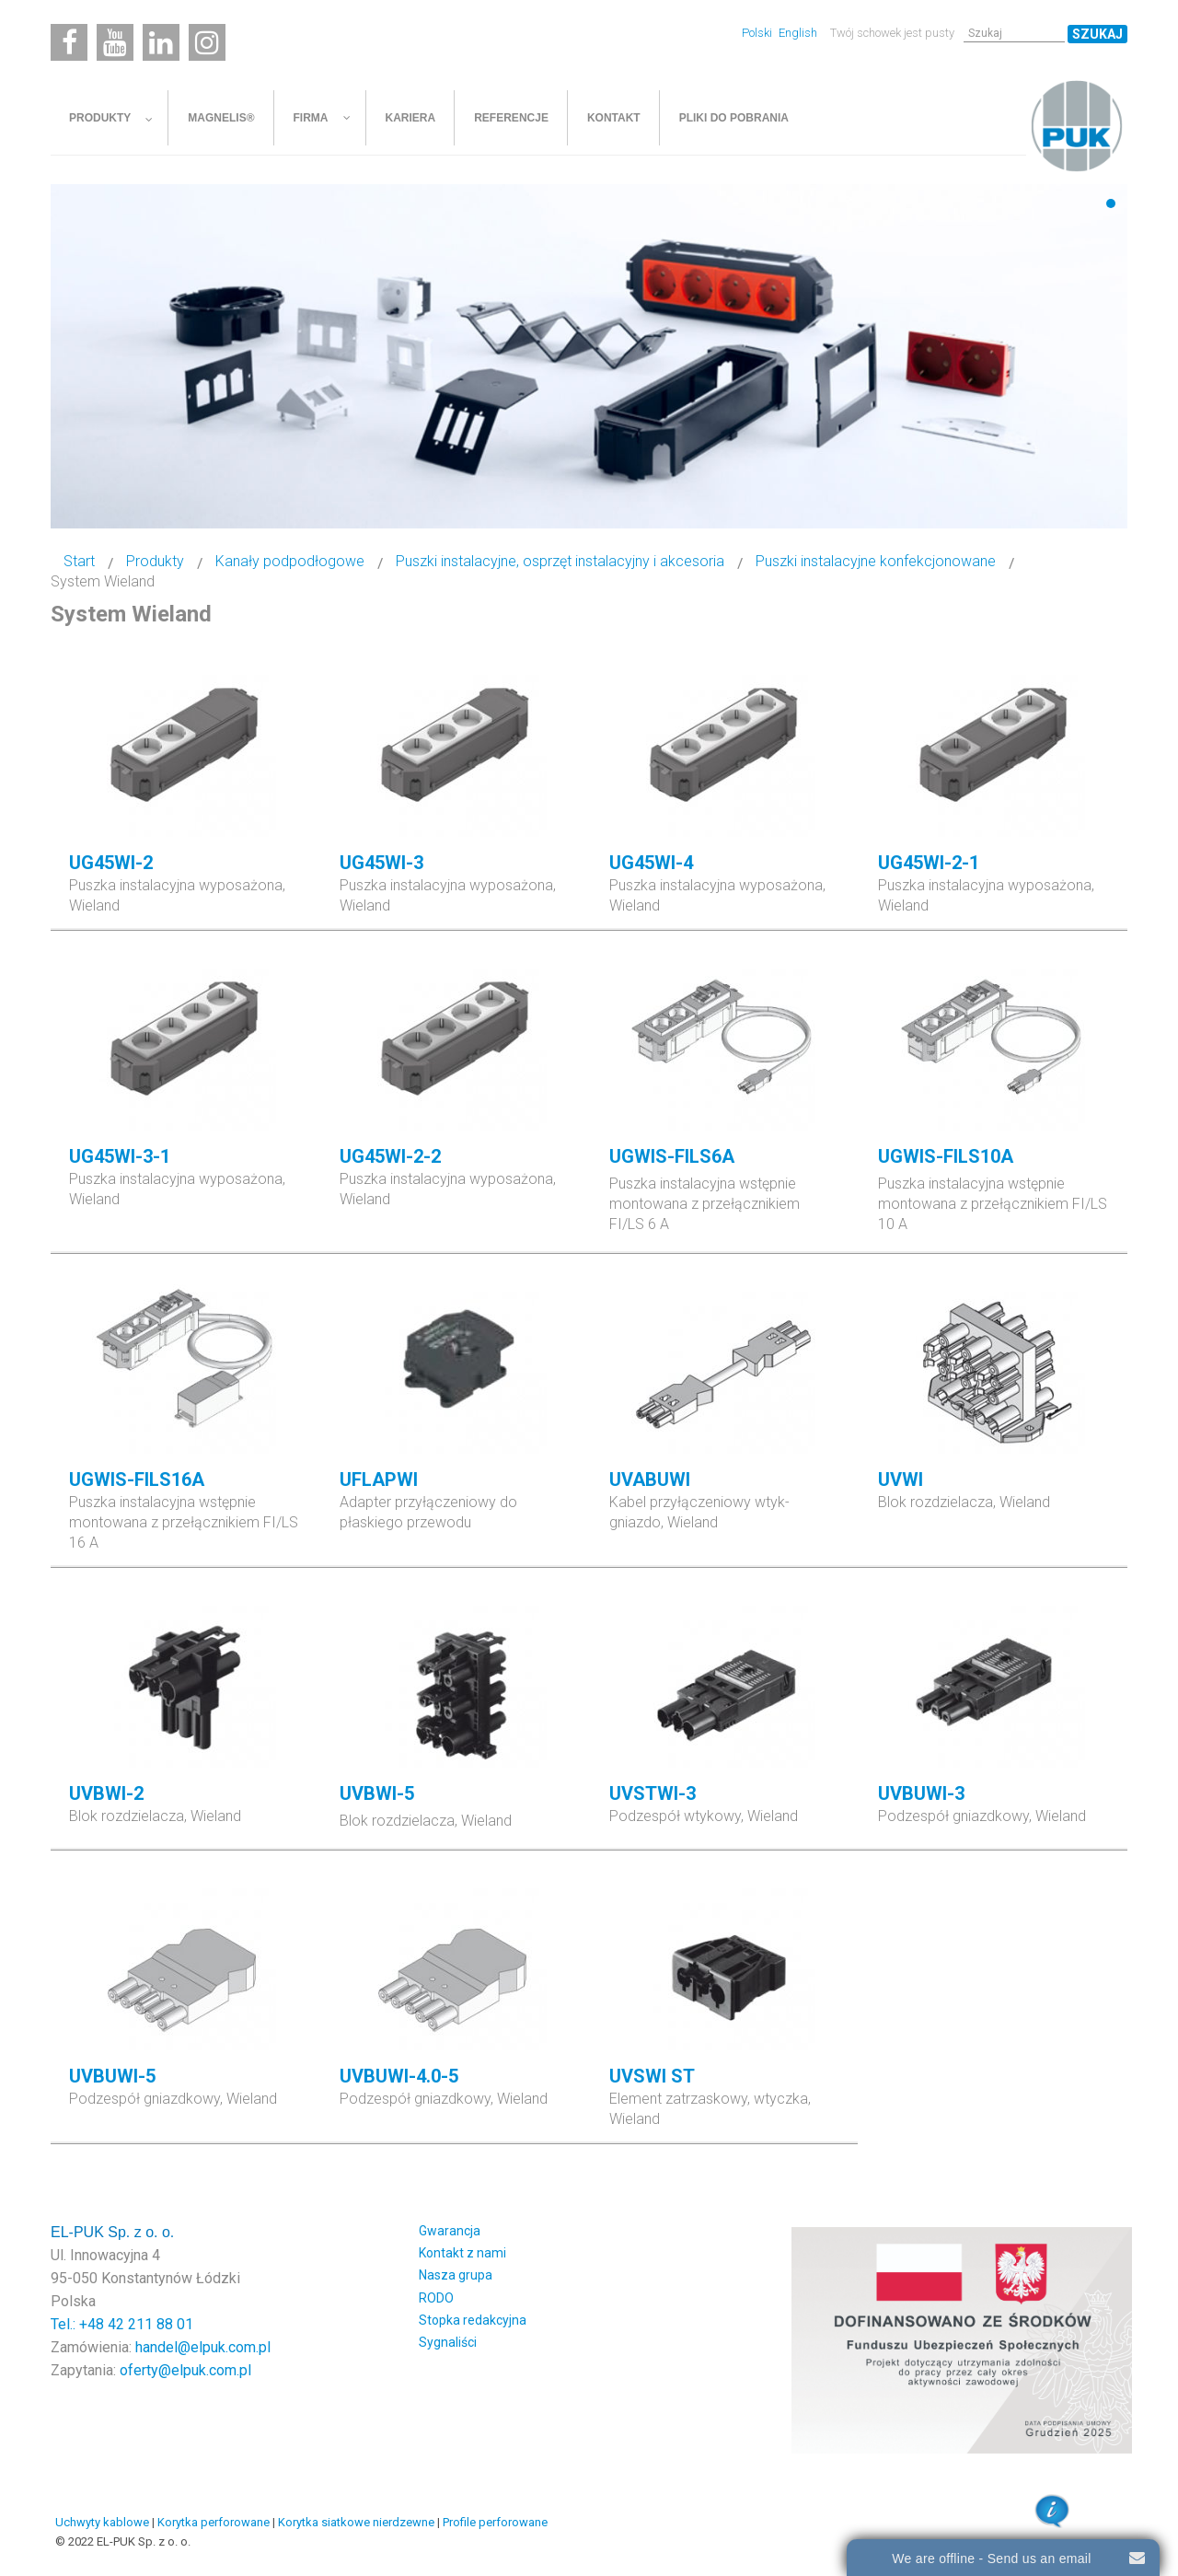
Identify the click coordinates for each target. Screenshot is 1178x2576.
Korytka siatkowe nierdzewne (356, 2522)
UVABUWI (649, 1479)
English (798, 33)
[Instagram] (207, 42)
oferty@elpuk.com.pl (185, 2370)
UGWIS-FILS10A (945, 1156)
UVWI (900, 1479)
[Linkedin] (161, 42)
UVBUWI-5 (112, 2076)
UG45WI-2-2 (390, 1156)
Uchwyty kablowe (102, 2522)
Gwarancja (449, 2230)
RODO (436, 2298)
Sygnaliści (448, 2342)
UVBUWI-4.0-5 (399, 2076)
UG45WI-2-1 (928, 863)
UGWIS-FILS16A (136, 1479)
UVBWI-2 (106, 1793)
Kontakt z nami (462, 2252)
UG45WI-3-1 (119, 1156)
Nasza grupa (455, 2275)
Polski (758, 33)
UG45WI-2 (111, 863)
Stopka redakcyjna (472, 2320)
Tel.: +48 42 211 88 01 (122, 2324)
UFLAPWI (379, 1479)
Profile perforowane (495, 2522)
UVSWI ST (652, 2076)
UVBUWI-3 (921, 1793)
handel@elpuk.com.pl (203, 2347)
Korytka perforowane (213, 2522)
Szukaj (1097, 34)
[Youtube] (115, 42)
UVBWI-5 (377, 1793)
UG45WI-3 (381, 863)
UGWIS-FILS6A (671, 1156)
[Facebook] (69, 42)
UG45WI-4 (651, 863)
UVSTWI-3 (652, 1793)
